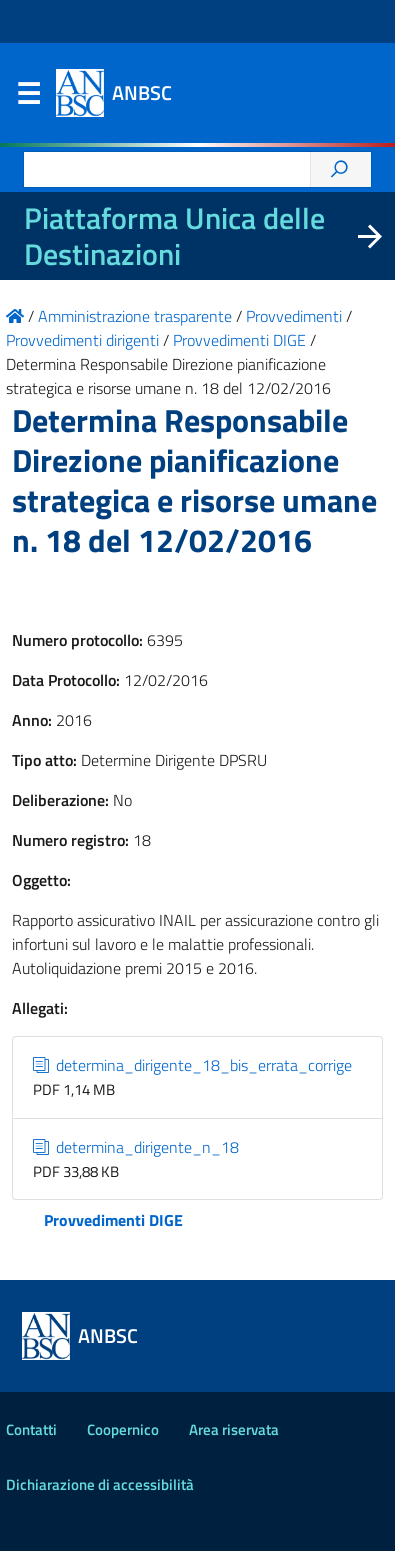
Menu (28, 98)
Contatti (31, 1429)
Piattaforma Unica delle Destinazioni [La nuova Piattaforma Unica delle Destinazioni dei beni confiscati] (174, 236)
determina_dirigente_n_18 (136, 1147)
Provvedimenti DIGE (113, 1220)
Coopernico (123, 1429)
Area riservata (234, 1429)
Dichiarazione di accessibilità (100, 1484)
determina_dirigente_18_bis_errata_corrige (192, 1065)
